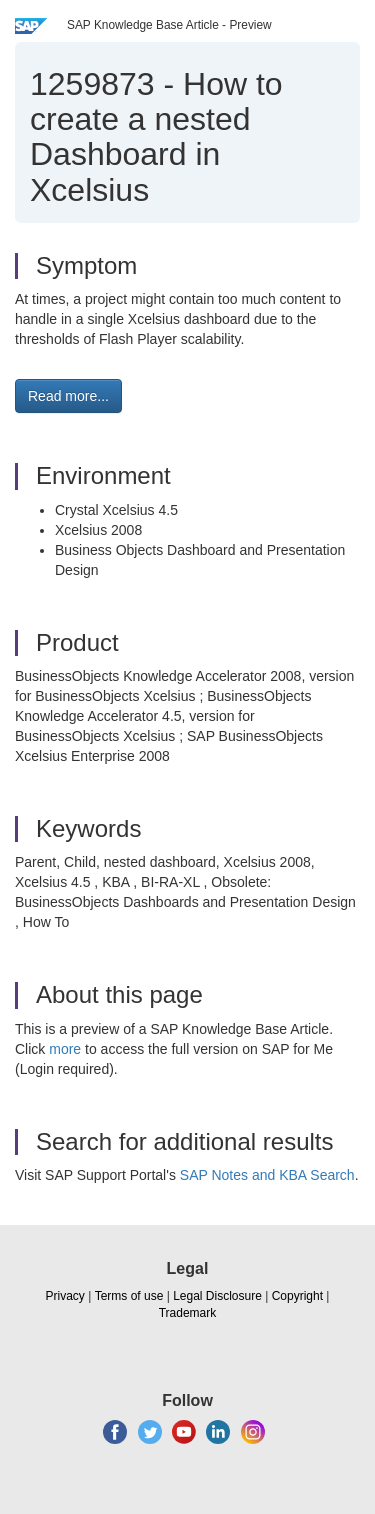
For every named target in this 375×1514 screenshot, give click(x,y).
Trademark (188, 1313)
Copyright (297, 1296)
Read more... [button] (68, 396)
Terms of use (129, 1296)
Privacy (65, 1296)
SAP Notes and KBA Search (267, 1175)
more (65, 1049)
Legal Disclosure (217, 1296)
